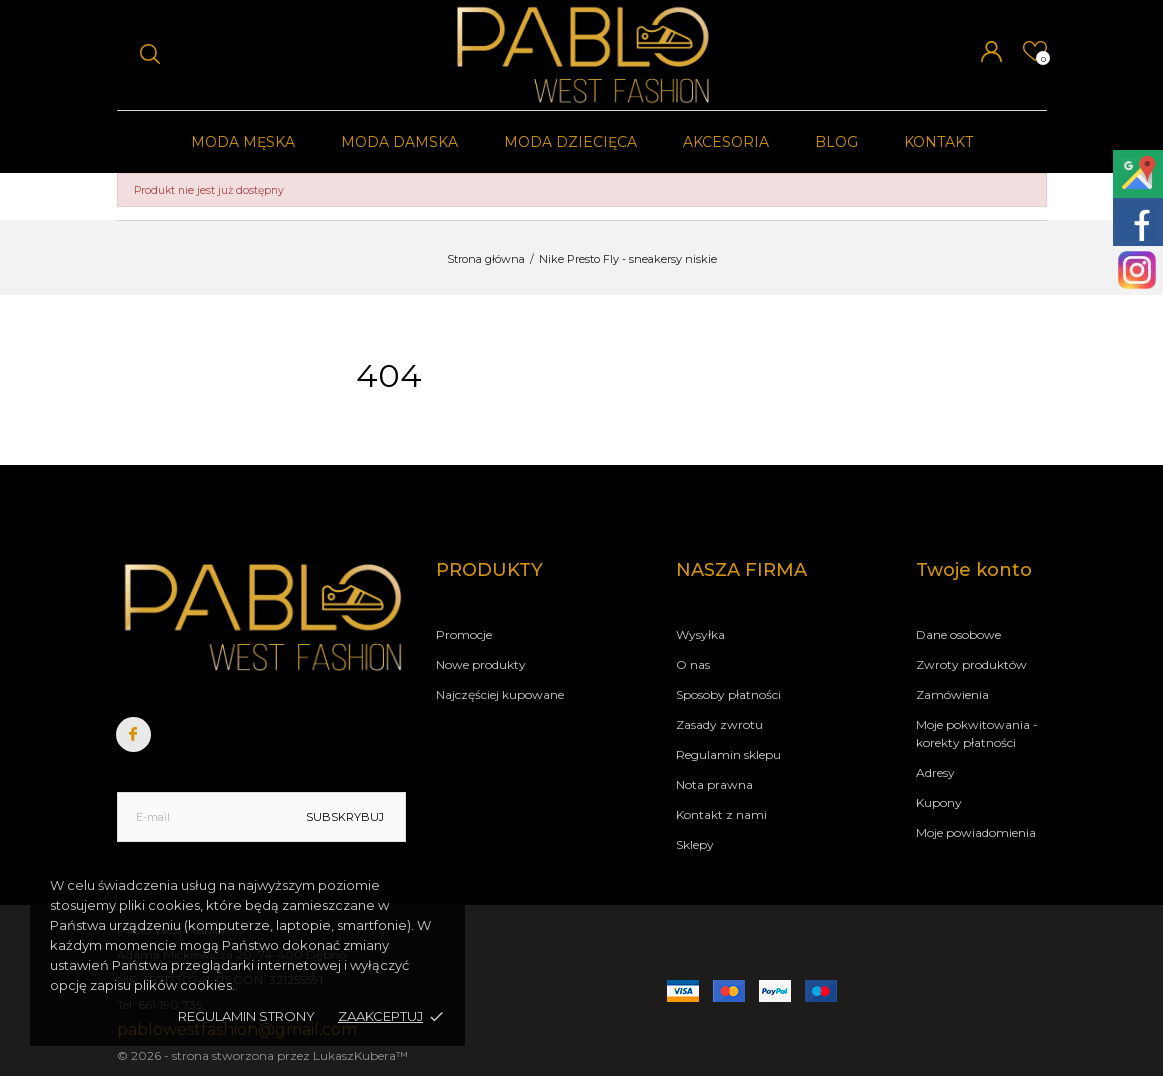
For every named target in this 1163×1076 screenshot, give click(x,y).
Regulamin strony (246, 1016)
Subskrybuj (345, 817)
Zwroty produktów (971, 664)
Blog (836, 142)
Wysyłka (700, 634)
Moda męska (243, 142)
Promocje (464, 634)
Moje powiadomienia (976, 832)
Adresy (935, 772)
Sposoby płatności (728, 694)
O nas (693, 664)
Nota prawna (714, 784)
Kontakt (938, 142)
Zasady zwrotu (719, 724)
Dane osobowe (958, 634)
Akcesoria (726, 142)
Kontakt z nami (721, 814)
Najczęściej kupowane (500, 694)
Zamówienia (952, 694)
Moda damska (399, 142)
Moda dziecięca (570, 142)
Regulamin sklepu (728, 754)
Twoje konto (974, 570)
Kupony (939, 802)
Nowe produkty (481, 664)
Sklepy (695, 844)
